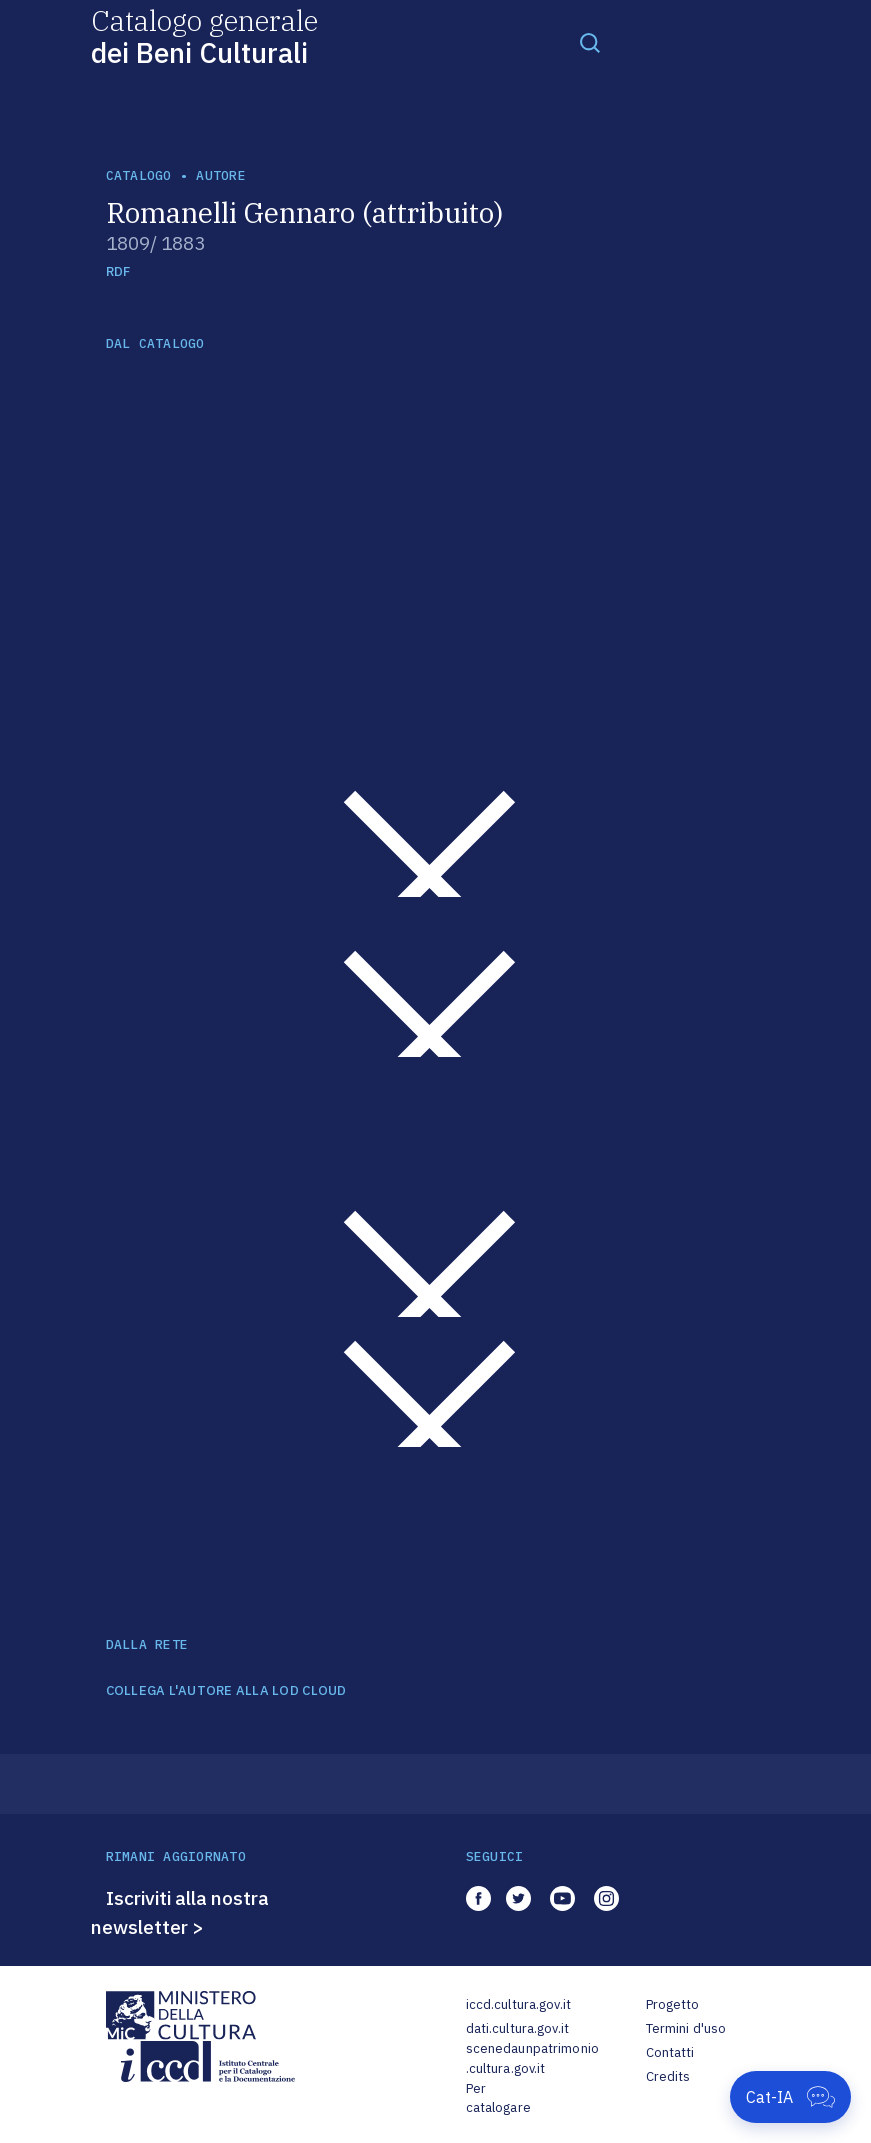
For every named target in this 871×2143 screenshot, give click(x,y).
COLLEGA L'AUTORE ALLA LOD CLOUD (226, 1691)
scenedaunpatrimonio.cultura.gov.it (532, 2058)
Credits (668, 2076)
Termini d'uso (686, 2028)
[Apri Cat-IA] (790, 2097)
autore (221, 175)
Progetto (673, 2004)
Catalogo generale (204, 35)
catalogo (139, 175)
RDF (118, 271)
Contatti (670, 2052)
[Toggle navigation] (590, 42)
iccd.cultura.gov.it (518, 2004)
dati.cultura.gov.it (517, 2028)
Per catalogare (498, 2098)
